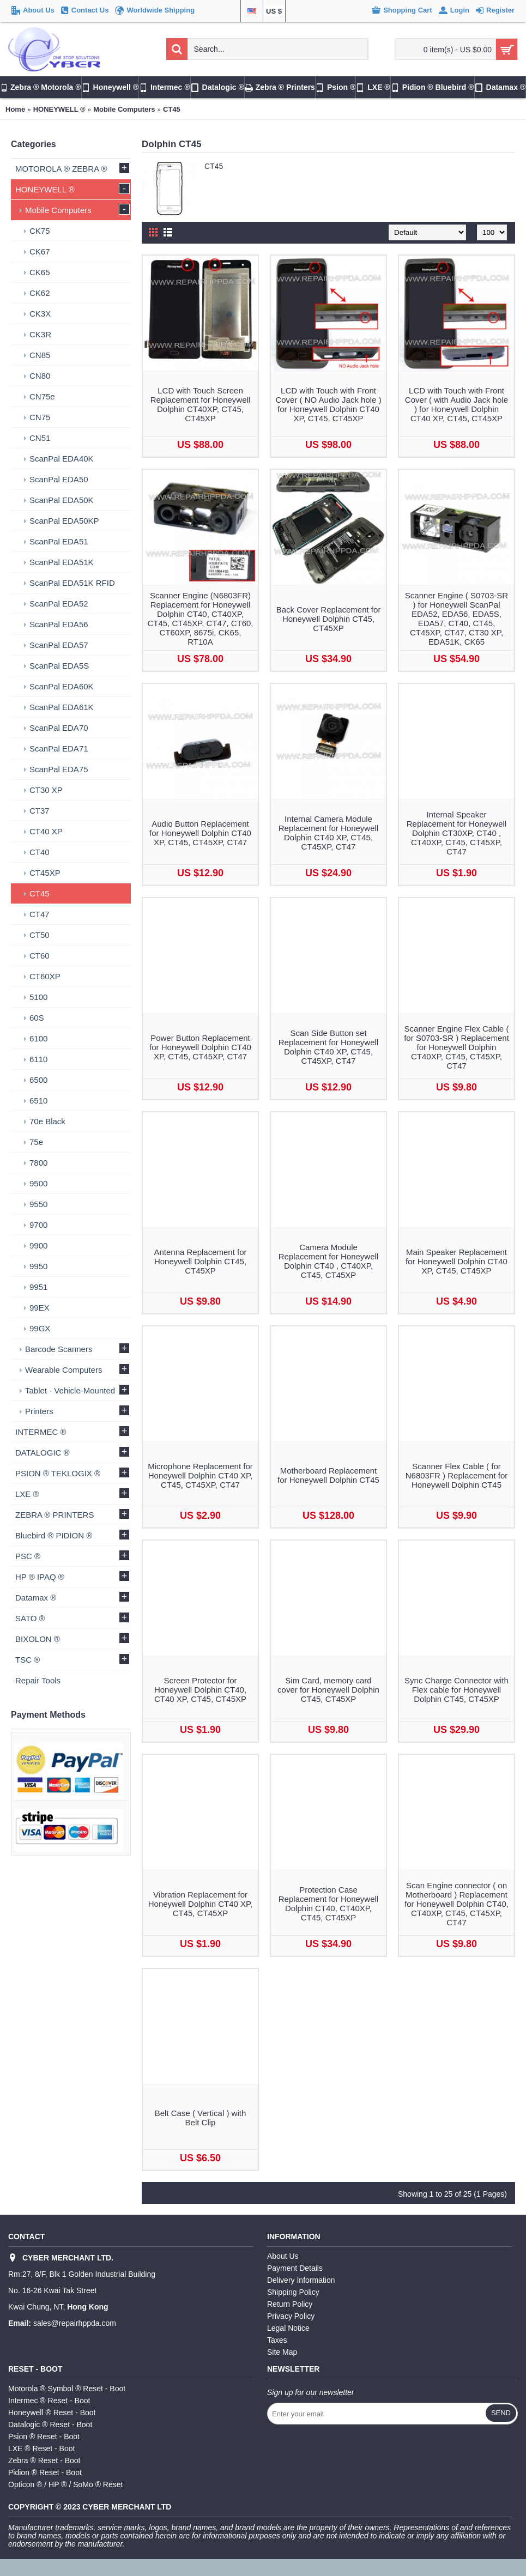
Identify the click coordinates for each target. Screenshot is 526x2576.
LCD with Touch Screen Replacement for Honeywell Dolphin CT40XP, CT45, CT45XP (200, 404)
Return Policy (289, 2304)
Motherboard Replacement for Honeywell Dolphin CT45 (328, 1475)
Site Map (282, 2352)
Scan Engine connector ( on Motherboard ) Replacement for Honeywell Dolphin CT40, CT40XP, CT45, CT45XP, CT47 (456, 1904)
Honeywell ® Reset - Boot (52, 2412)
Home (15, 109)
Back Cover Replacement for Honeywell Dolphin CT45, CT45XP (328, 619)
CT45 (171, 109)
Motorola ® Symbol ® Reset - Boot (66, 2388)
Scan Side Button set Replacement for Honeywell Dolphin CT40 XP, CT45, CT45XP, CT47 (328, 1046)
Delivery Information (301, 2280)
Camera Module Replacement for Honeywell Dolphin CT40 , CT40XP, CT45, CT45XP (328, 1261)
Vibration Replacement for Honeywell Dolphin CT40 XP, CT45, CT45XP (200, 1904)
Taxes (277, 2340)
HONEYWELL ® (59, 109)
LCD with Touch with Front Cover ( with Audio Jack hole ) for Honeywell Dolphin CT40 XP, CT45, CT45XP (456, 404)
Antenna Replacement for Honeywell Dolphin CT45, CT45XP (200, 1261)
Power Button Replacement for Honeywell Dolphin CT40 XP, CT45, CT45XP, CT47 (200, 1047)
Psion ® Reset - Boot (44, 2436)
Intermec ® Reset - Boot (49, 2400)
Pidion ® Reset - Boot (45, 2472)
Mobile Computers (124, 109)
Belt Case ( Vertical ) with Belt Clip (200, 2117)
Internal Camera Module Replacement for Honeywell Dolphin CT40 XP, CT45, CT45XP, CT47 (328, 832)
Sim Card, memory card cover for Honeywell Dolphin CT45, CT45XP (328, 1690)
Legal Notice (288, 2328)
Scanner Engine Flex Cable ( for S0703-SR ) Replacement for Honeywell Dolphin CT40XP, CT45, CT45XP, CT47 (456, 1047)
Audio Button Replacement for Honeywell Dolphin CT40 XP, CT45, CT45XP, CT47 (200, 833)
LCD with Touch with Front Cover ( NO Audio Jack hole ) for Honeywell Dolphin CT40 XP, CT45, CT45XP (328, 404)
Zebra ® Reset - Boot (44, 2460)
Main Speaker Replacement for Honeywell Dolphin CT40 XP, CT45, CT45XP (456, 1261)
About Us (283, 2256)
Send (501, 2413)
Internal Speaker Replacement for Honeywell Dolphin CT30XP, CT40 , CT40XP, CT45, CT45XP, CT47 (456, 833)
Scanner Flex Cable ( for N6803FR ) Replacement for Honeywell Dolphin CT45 (457, 1475)
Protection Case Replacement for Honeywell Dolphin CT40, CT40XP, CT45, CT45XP (328, 1903)
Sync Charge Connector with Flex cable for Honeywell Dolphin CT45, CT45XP (456, 1690)
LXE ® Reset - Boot (41, 2448)
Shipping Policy (293, 2292)
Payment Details (295, 2268)
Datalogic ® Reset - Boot (50, 2424)
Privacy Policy (291, 2316)
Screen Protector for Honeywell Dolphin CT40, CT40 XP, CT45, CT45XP (200, 1690)
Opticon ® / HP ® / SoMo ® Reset (65, 2484)
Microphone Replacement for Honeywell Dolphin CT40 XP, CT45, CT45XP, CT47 (200, 1475)
